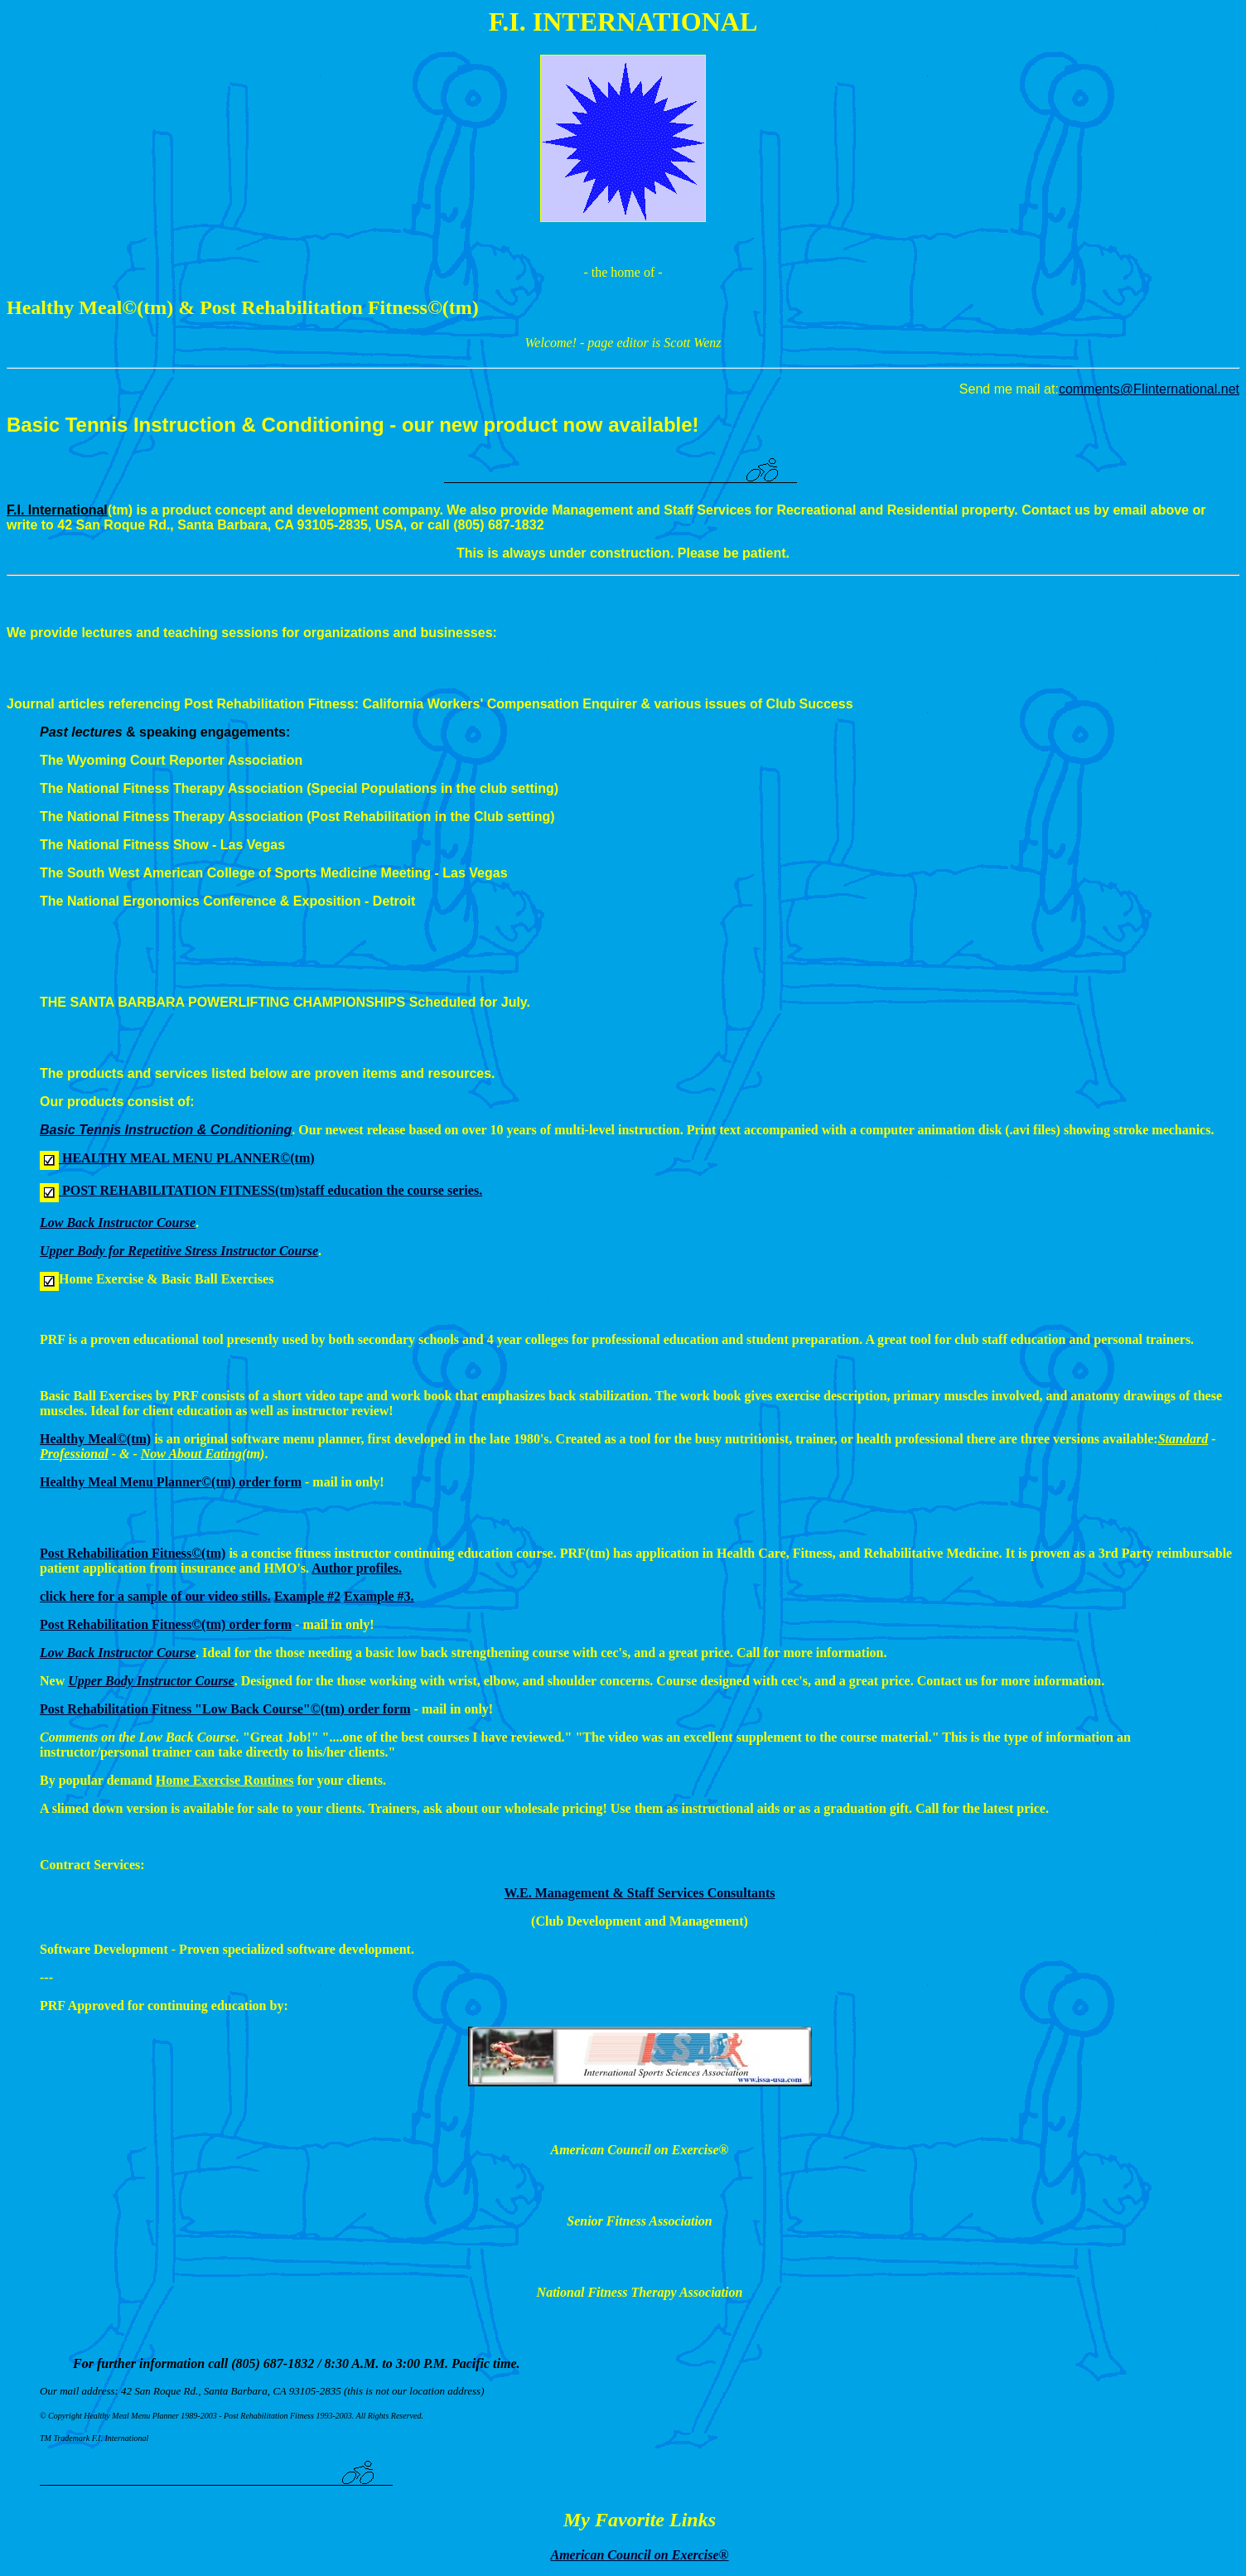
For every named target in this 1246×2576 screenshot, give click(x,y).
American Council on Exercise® (639, 2555)
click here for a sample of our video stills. (155, 1596)
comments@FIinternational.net (1149, 389)
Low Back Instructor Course (118, 1653)
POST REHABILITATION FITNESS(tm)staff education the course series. (270, 1190)
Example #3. (378, 1596)
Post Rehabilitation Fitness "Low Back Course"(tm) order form (225, 1709)
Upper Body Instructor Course (151, 1681)
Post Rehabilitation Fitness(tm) (132, 1553)
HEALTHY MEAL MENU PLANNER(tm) (187, 1158)
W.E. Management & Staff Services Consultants (640, 1893)
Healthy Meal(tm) (95, 1439)
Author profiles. (357, 1568)
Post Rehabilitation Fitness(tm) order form (166, 1624)
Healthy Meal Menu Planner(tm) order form (171, 1482)
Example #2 (307, 1596)
